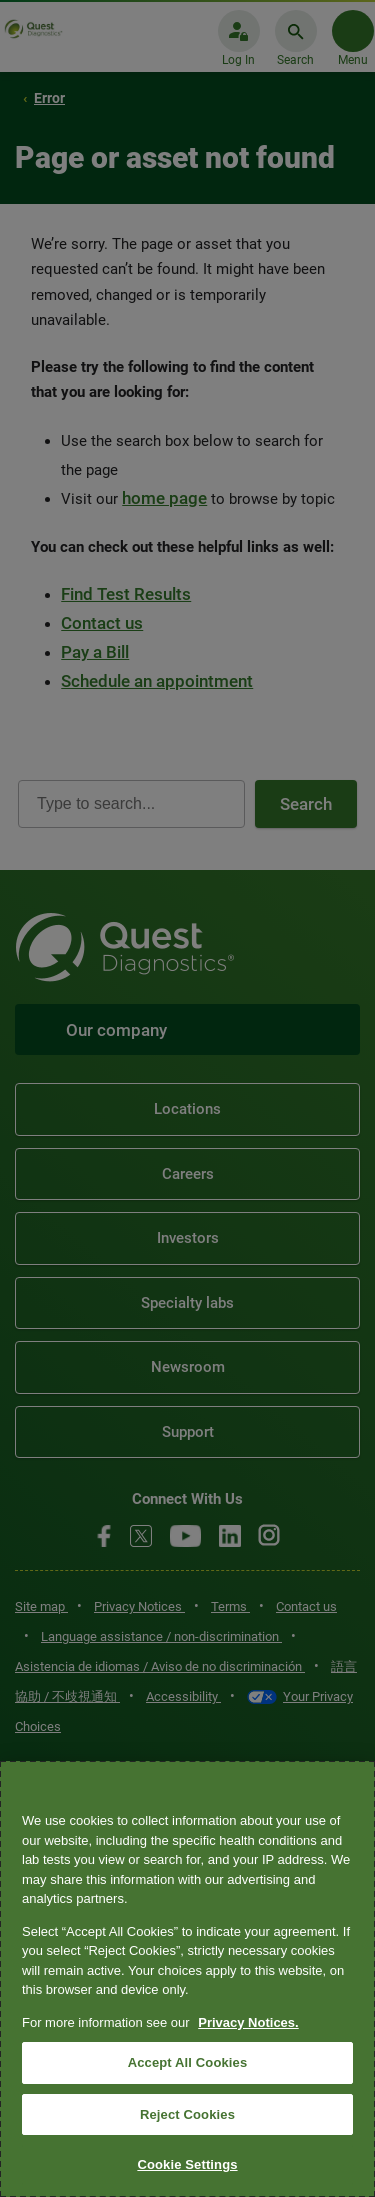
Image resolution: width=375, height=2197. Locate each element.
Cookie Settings (187, 2164)
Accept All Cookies (188, 2062)
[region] (187, 1979)
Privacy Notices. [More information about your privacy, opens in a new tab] (248, 2022)
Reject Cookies (187, 2114)
